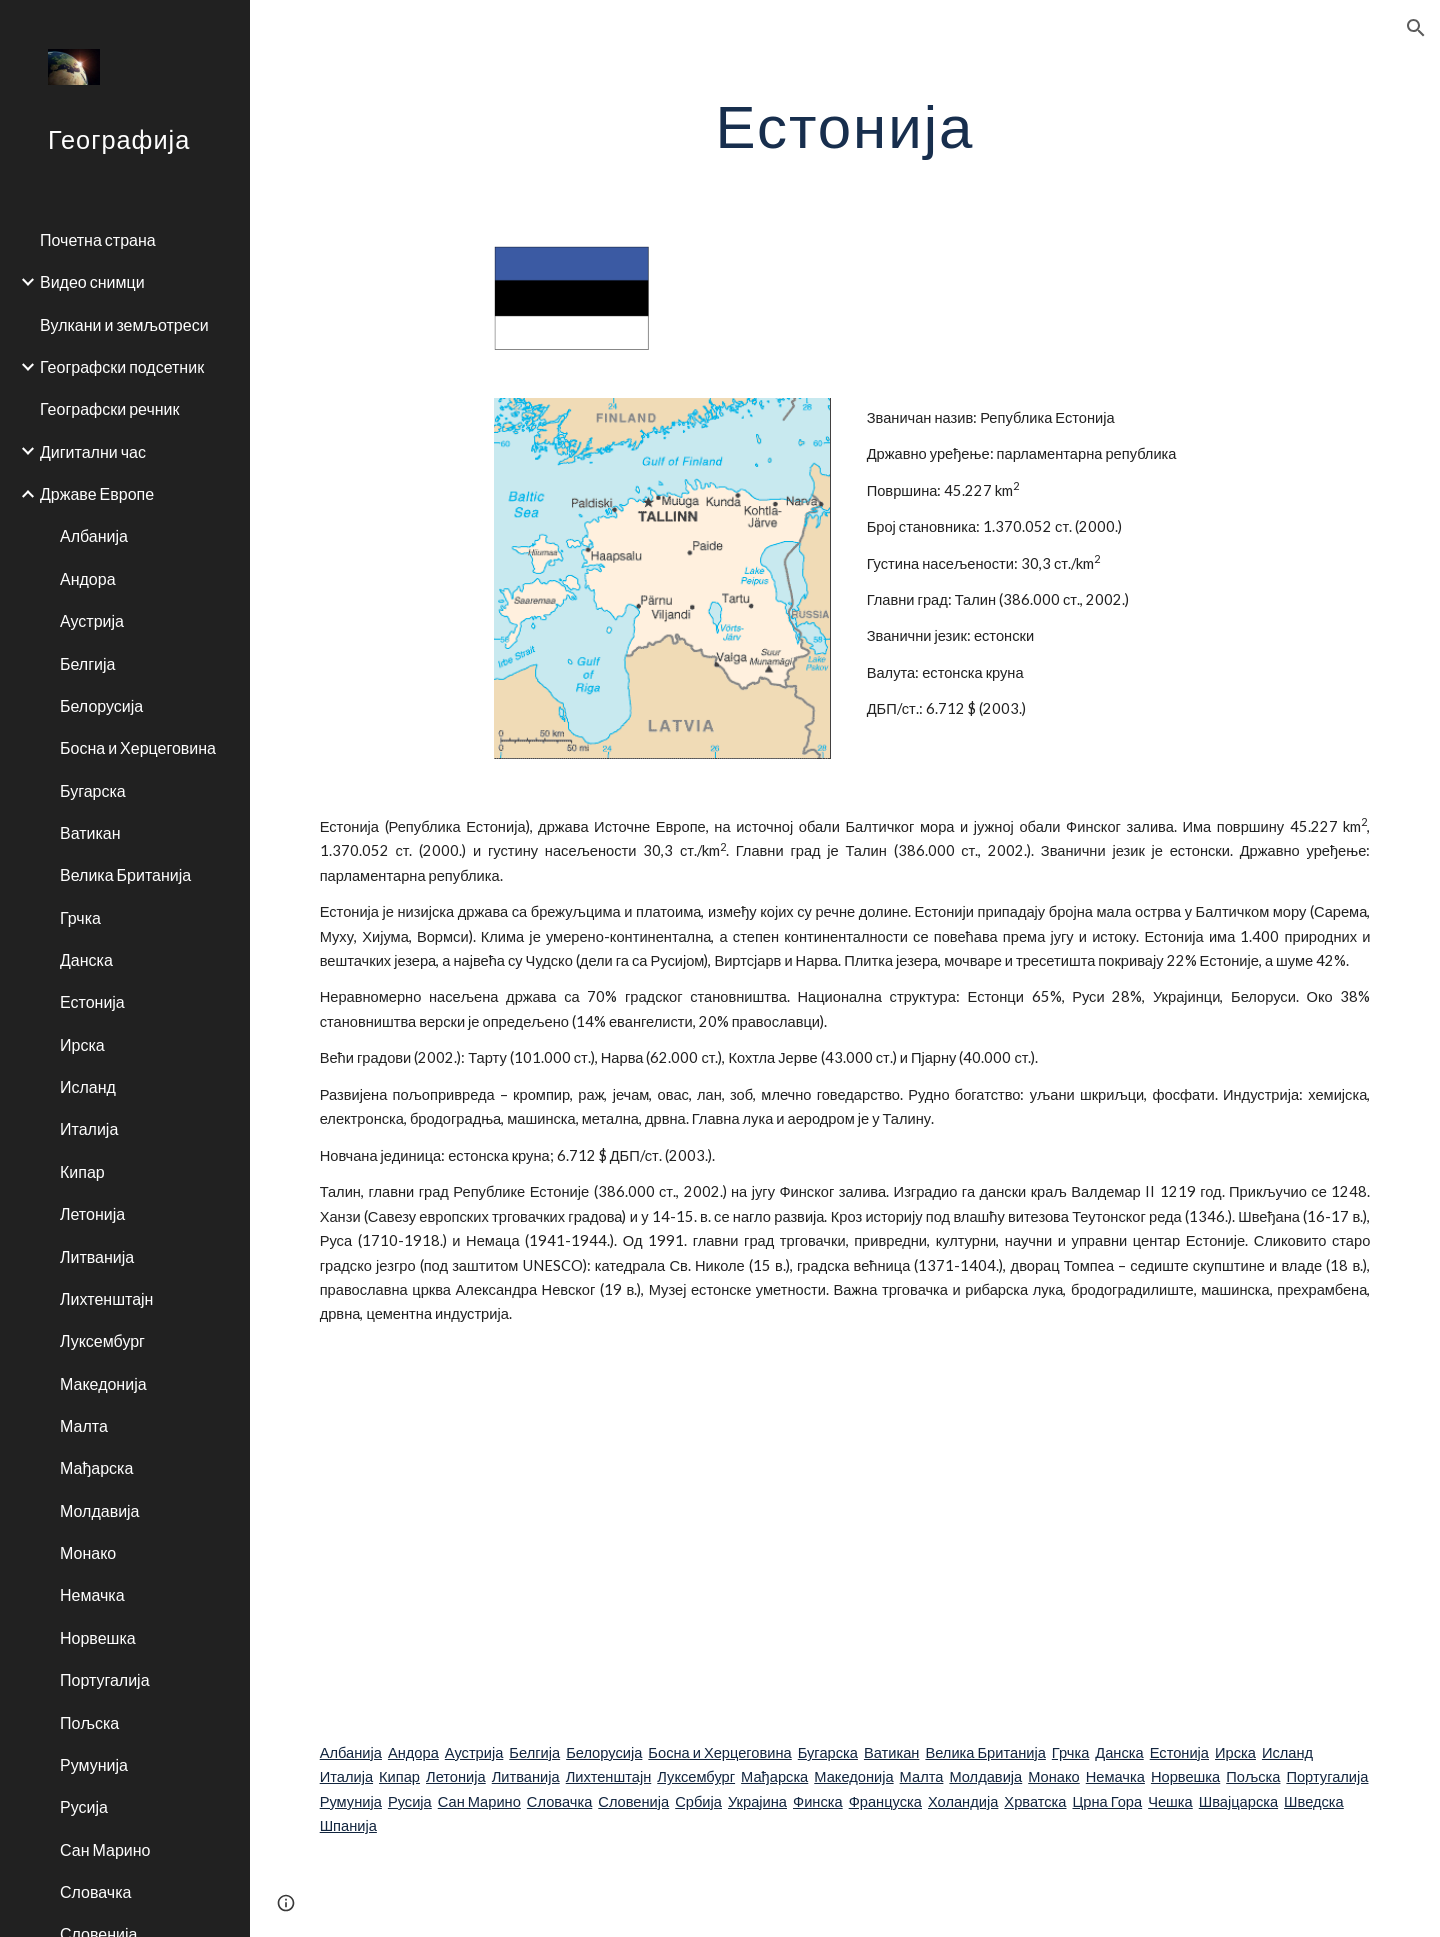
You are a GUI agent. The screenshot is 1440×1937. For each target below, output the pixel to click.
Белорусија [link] (101, 705)
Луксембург (696, 1776)
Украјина (757, 1801)
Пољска (1253, 1776)
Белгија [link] (87, 663)
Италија (346, 1776)
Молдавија (985, 1776)
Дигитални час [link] (93, 451)
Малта (922, 1776)
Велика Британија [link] (125, 874)
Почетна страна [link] (98, 239)
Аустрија (474, 1752)
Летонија (456, 1776)
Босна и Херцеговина (719, 1752)
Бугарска (828, 1752)
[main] (845, 125)
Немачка (1115, 1776)
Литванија (526, 1776)
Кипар (399, 1776)
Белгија (534, 1752)
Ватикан (891, 1752)
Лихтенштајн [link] (106, 1298)
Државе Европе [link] (97, 493)
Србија (698, 1801)
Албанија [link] (94, 535)
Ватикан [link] (90, 832)
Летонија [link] (92, 1213)
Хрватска (1035, 1801)
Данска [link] (86, 959)
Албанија (351, 1752)
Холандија (963, 1801)
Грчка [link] (80, 917)
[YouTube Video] (753, 1534)
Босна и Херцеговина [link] (138, 747)
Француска (885, 1801)
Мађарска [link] (96, 1467)
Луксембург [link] (102, 1340)
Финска (818, 1801)
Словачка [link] (95, 1891)
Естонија (1179, 1752)
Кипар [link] (82, 1171)
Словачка (559, 1801)
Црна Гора (1108, 1801)
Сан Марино (479, 1801)
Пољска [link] (89, 1722)
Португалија (1327, 1776)
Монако (1054, 1776)
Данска (1119, 1752)
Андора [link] (88, 578)
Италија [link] (89, 1128)
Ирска (1235, 1752)
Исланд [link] (88, 1086)
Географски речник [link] (110, 408)
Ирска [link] (82, 1044)
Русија (410, 1801)
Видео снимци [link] (92, 281)
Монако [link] (88, 1552)
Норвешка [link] (98, 1637)
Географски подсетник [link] (122, 366)
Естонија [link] (92, 1001)
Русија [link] (84, 1806)
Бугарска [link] (93, 790)
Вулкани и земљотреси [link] (124, 324)
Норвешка (1185, 1776)
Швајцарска (1238, 1801)
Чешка (1170, 1801)
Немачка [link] (92, 1594)
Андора (413, 1752)
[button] (1416, 28)
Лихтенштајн (609, 1776)
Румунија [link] (94, 1764)
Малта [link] (84, 1425)
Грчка (1070, 1752)
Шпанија (348, 1825)
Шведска (1314, 1801)
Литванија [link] (97, 1256)
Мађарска (774, 1776)
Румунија (351, 1801)
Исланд (1287, 1752)
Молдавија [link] (100, 1510)
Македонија (853, 1776)
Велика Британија (985, 1752)
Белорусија (604, 1752)
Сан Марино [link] (105, 1849)
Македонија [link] (103, 1383)
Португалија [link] (105, 1679)
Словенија (633, 1801)
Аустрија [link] (92, 620)
